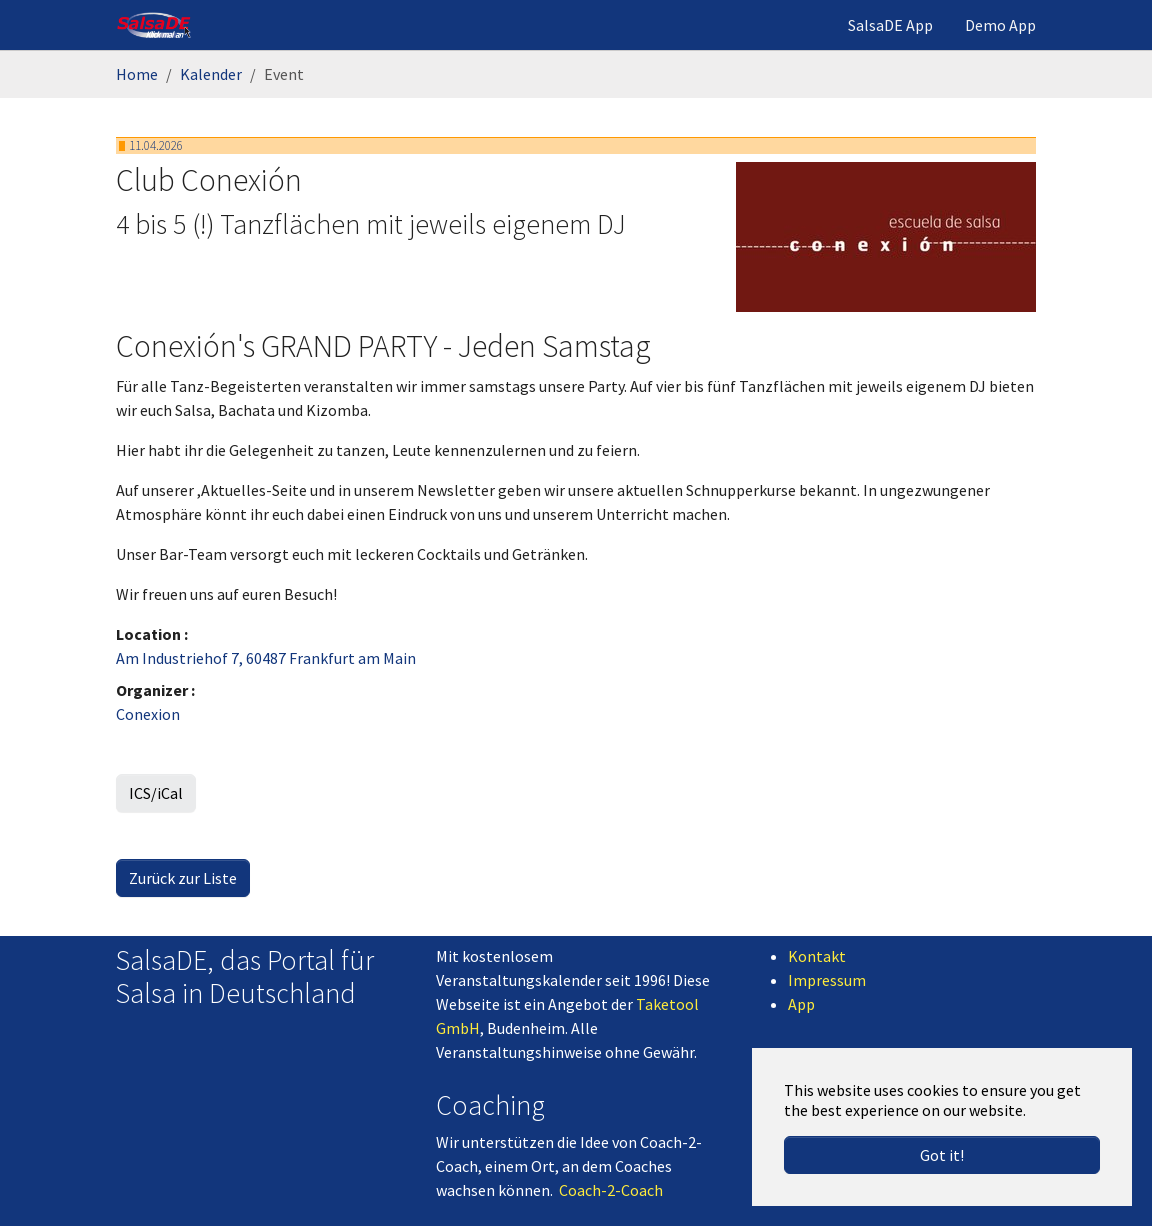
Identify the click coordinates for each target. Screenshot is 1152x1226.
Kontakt (817, 956)
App (801, 1004)
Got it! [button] (942, 1155)
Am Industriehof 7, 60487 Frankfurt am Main (266, 658)
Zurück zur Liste (183, 878)
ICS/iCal (156, 793)
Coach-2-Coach (611, 1190)
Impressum (827, 980)
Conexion (148, 714)
